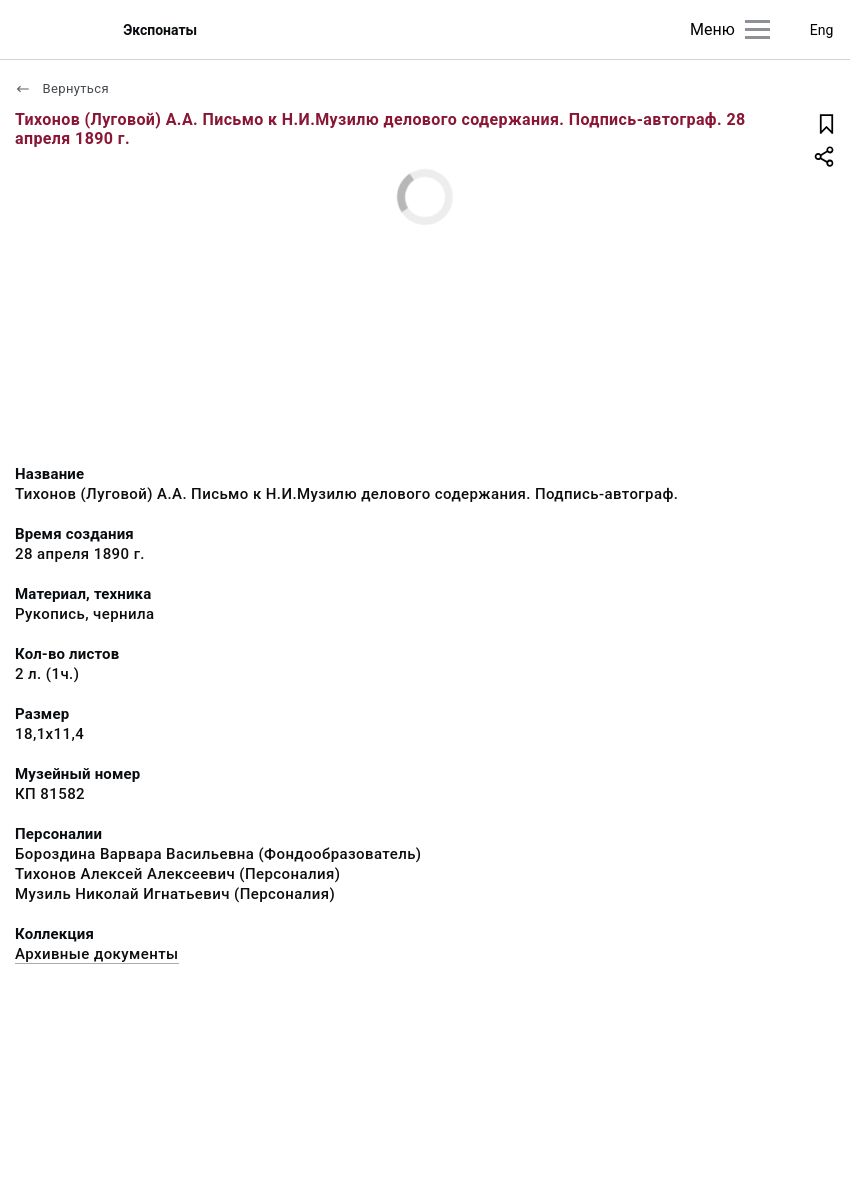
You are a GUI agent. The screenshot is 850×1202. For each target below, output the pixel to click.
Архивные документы (97, 954)
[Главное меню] (757, 29)
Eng (822, 30)
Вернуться (62, 88)
